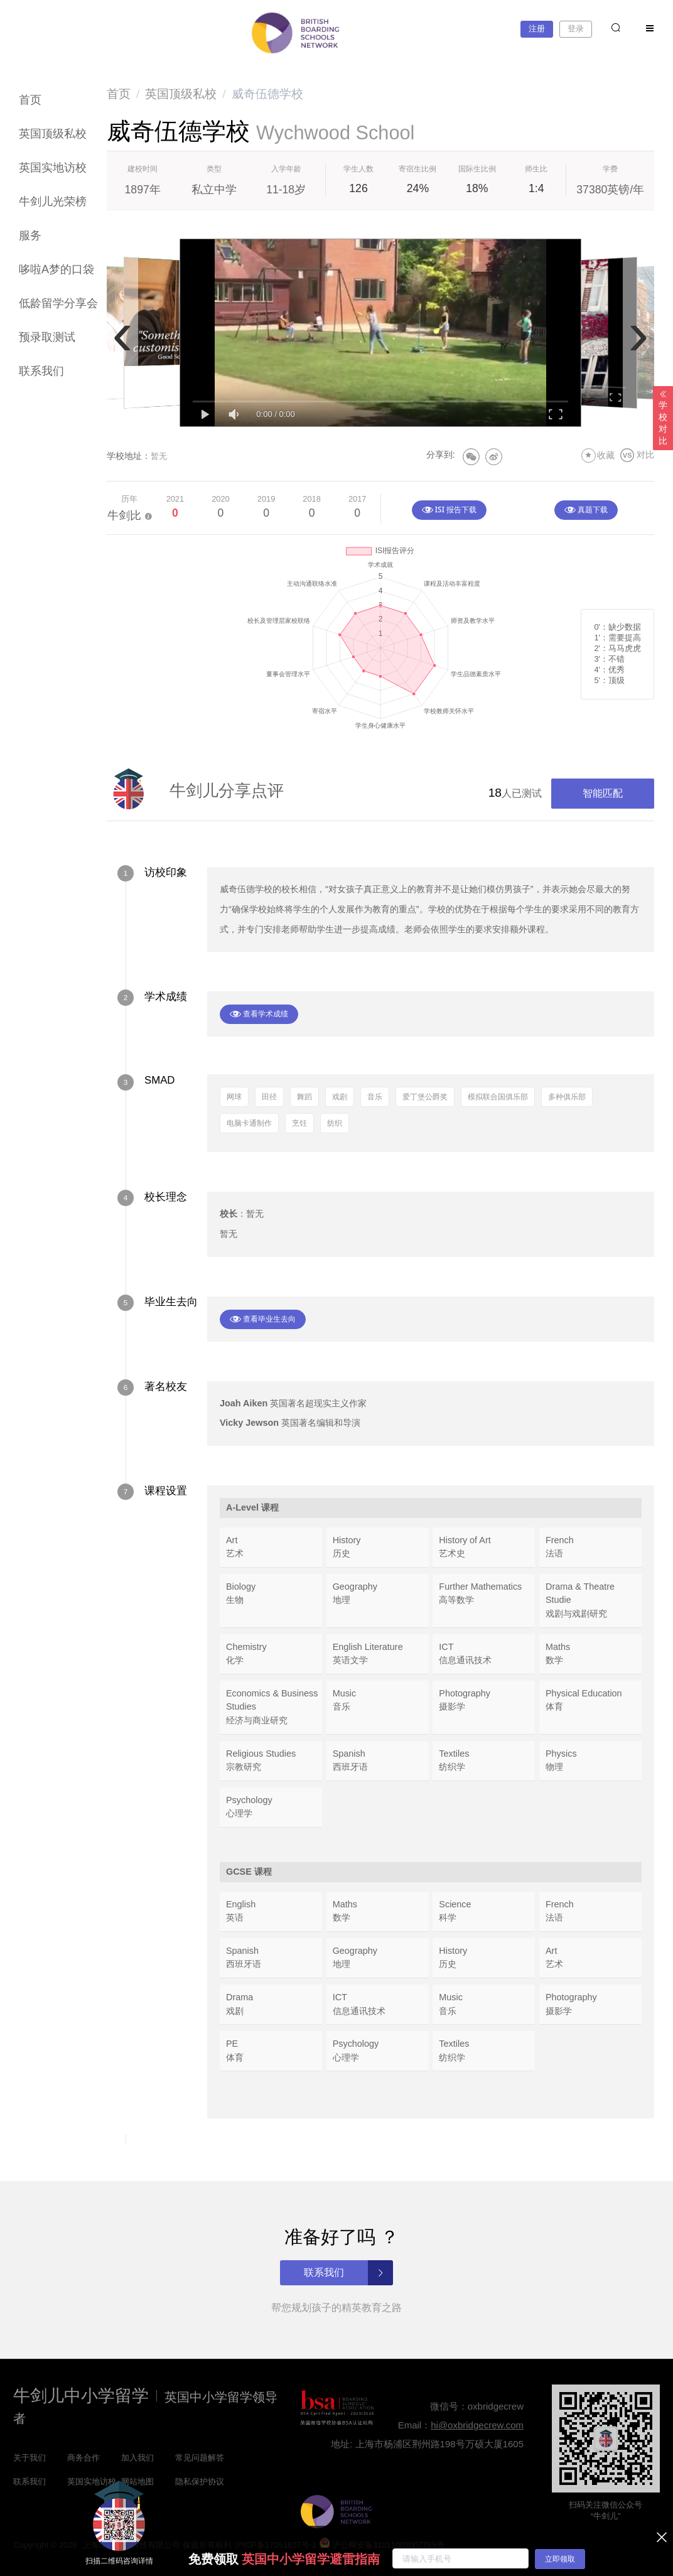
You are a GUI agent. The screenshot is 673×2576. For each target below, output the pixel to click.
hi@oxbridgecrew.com (477, 2425)
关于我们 (29, 2457)
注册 (537, 28)
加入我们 (137, 2457)
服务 (30, 235)
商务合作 (83, 2457)
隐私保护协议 (199, 2481)
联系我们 (41, 371)
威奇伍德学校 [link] (267, 93)
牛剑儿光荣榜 (53, 201)
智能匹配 (603, 793)
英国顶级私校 (53, 133)
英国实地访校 (53, 167)
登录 (576, 28)
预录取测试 (47, 337)
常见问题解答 (199, 2457)
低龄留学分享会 (58, 303)
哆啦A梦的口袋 (56, 269)
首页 (30, 100)
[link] (119, 93)
